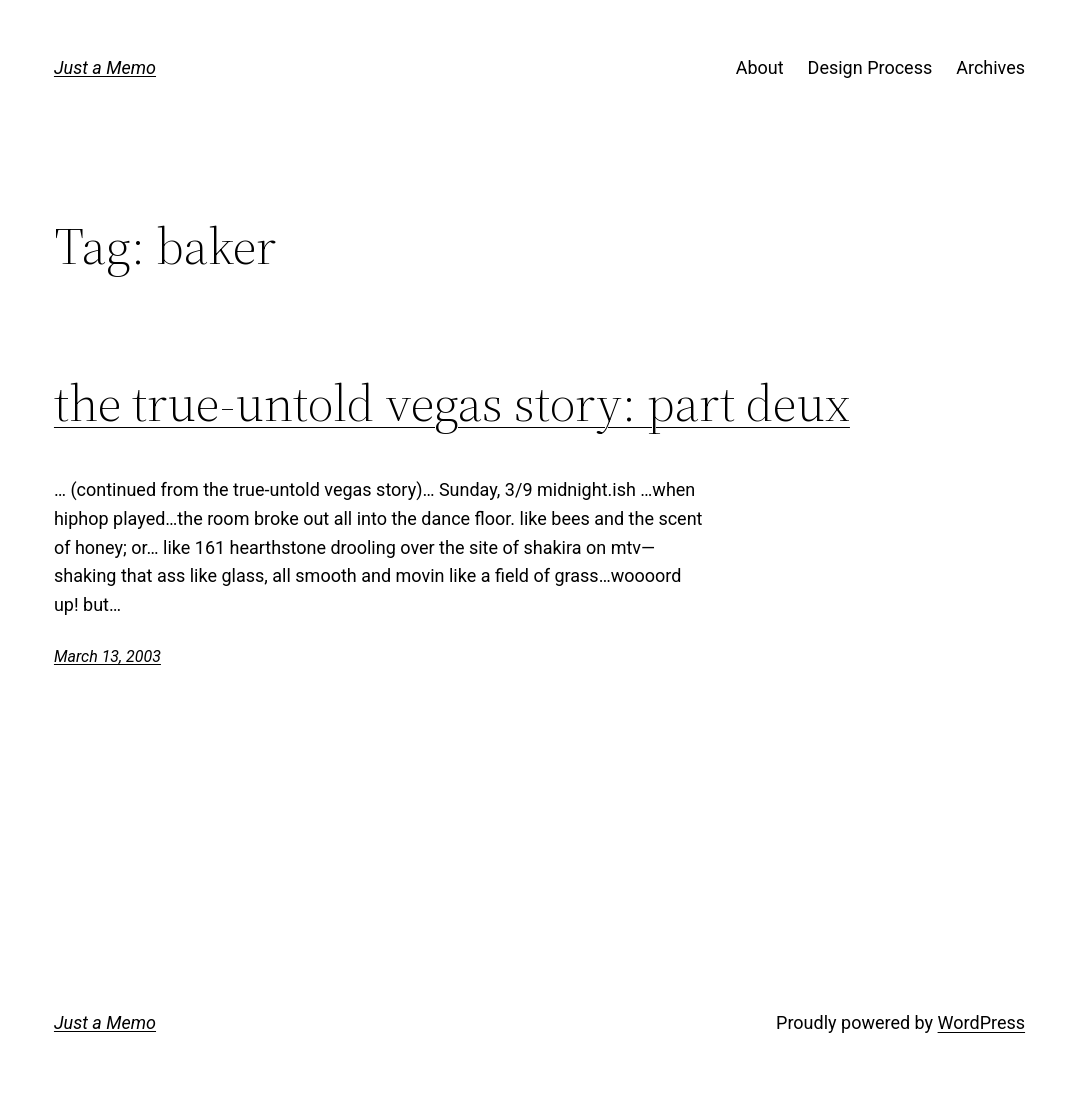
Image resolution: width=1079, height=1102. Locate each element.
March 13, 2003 (107, 656)
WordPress (981, 1022)
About (760, 67)
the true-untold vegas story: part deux (452, 403)
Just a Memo (105, 67)
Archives (990, 67)
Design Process (870, 67)
